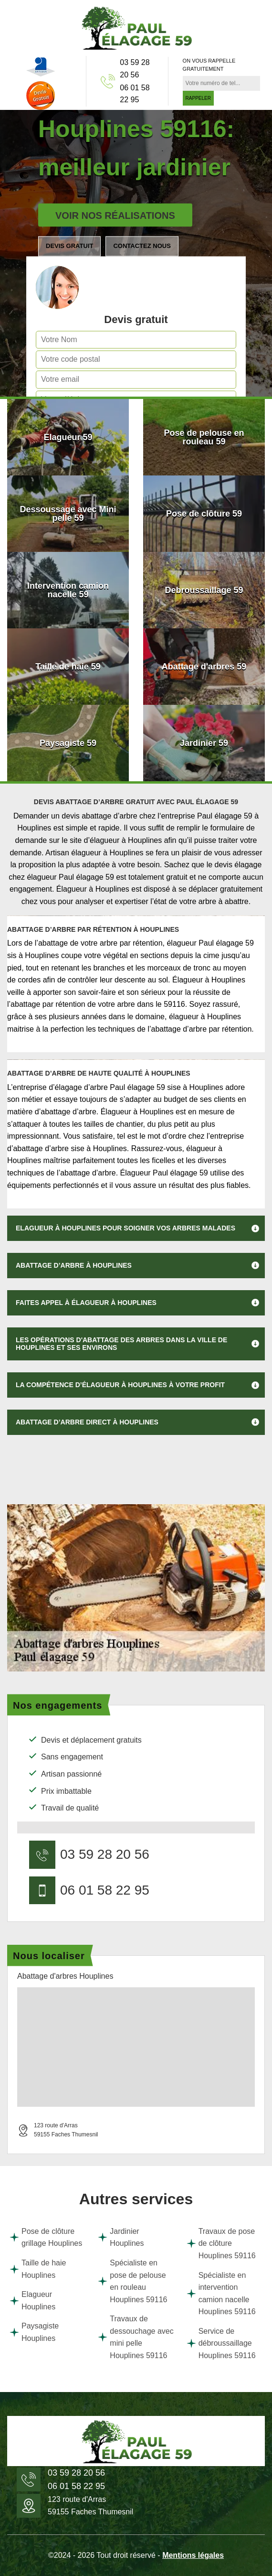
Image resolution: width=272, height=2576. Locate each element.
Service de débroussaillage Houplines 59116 (221, 2343)
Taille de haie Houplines (38, 2269)
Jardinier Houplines (121, 2237)
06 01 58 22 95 (134, 94)
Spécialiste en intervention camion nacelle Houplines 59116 (221, 2293)
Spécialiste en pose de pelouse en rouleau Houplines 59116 (132, 2281)
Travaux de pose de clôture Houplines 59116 (221, 2243)
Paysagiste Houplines (34, 2332)
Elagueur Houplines (32, 2300)
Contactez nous (141, 245)
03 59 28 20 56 (134, 68)
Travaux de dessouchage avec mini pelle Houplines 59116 (135, 2337)
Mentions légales (193, 2555)
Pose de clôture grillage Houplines (46, 2237)
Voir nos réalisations (115, 215)
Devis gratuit (69, 245)
